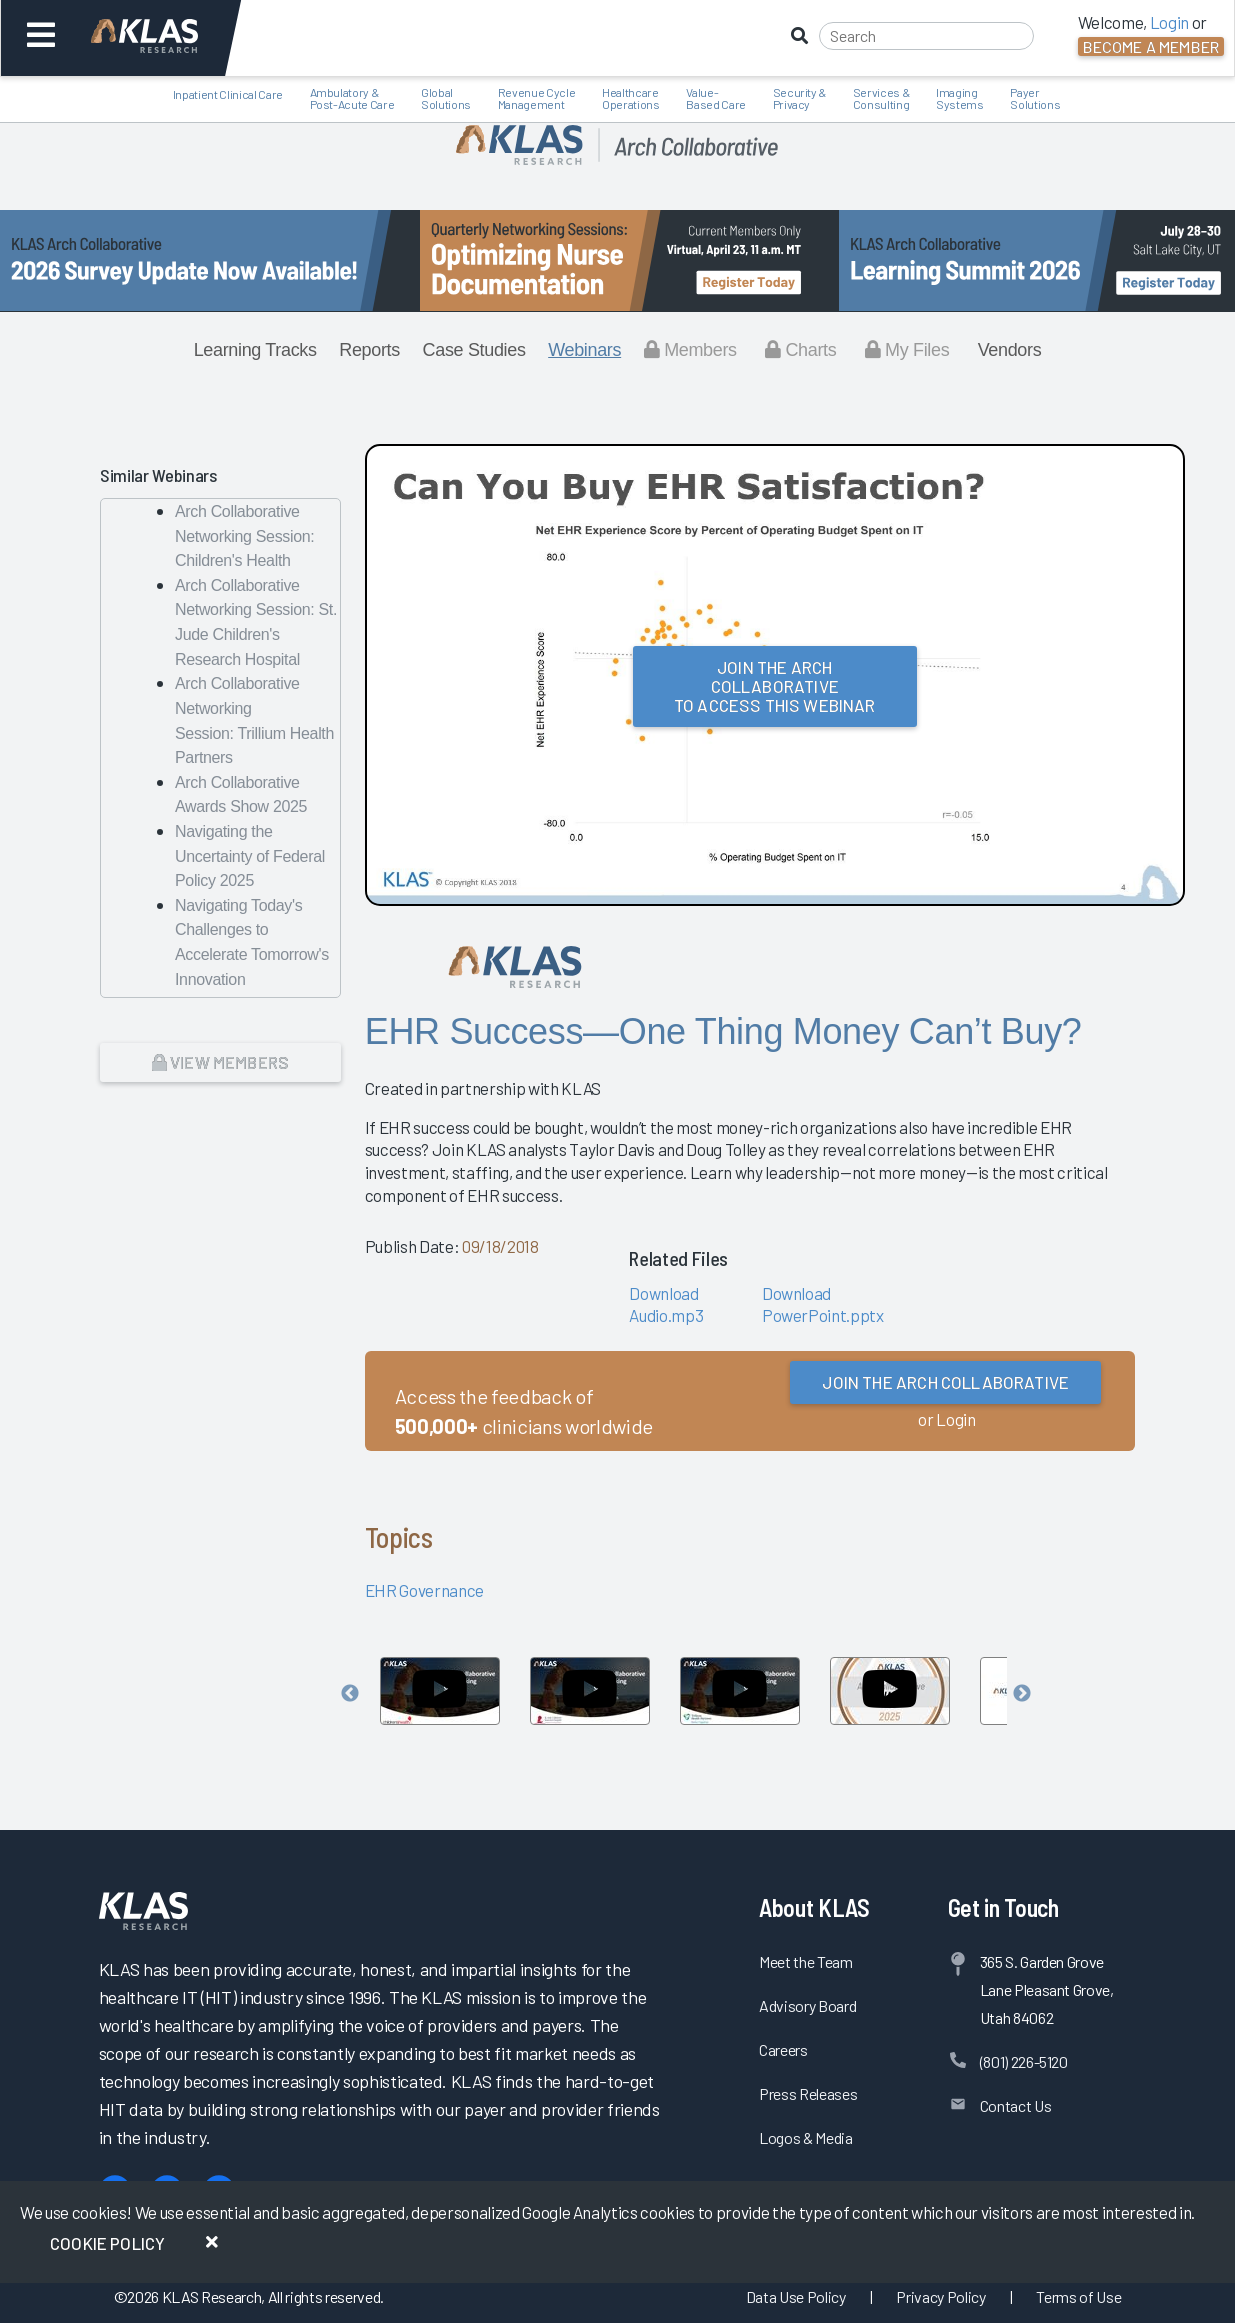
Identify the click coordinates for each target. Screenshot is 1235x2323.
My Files (907, 350)
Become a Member (1151, 46)
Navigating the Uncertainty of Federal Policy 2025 (250, 856)
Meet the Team (806, 1961)
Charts (800, 350)
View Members (220, 1062)
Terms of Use (1078, 2296)
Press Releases (808, 2093)
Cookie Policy (107, 2243)
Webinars (584, 350)
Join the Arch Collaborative (945, 1382)
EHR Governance (424, 1590)
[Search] (926, 36)
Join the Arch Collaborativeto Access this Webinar (775, 686)
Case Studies (474, 350)
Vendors (1010, 350)
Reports (369, 350)
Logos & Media (806, 2137)
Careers (783, 2049)
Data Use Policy (796, 2296)
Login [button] (1169, 22)
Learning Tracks (255, 350)
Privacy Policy (940, 2296)
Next (1022, 1694)
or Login (946, 1419)
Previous (350, 1694)
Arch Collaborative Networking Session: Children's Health (244, 536)
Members (690, 350)
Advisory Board (807, 2005)
